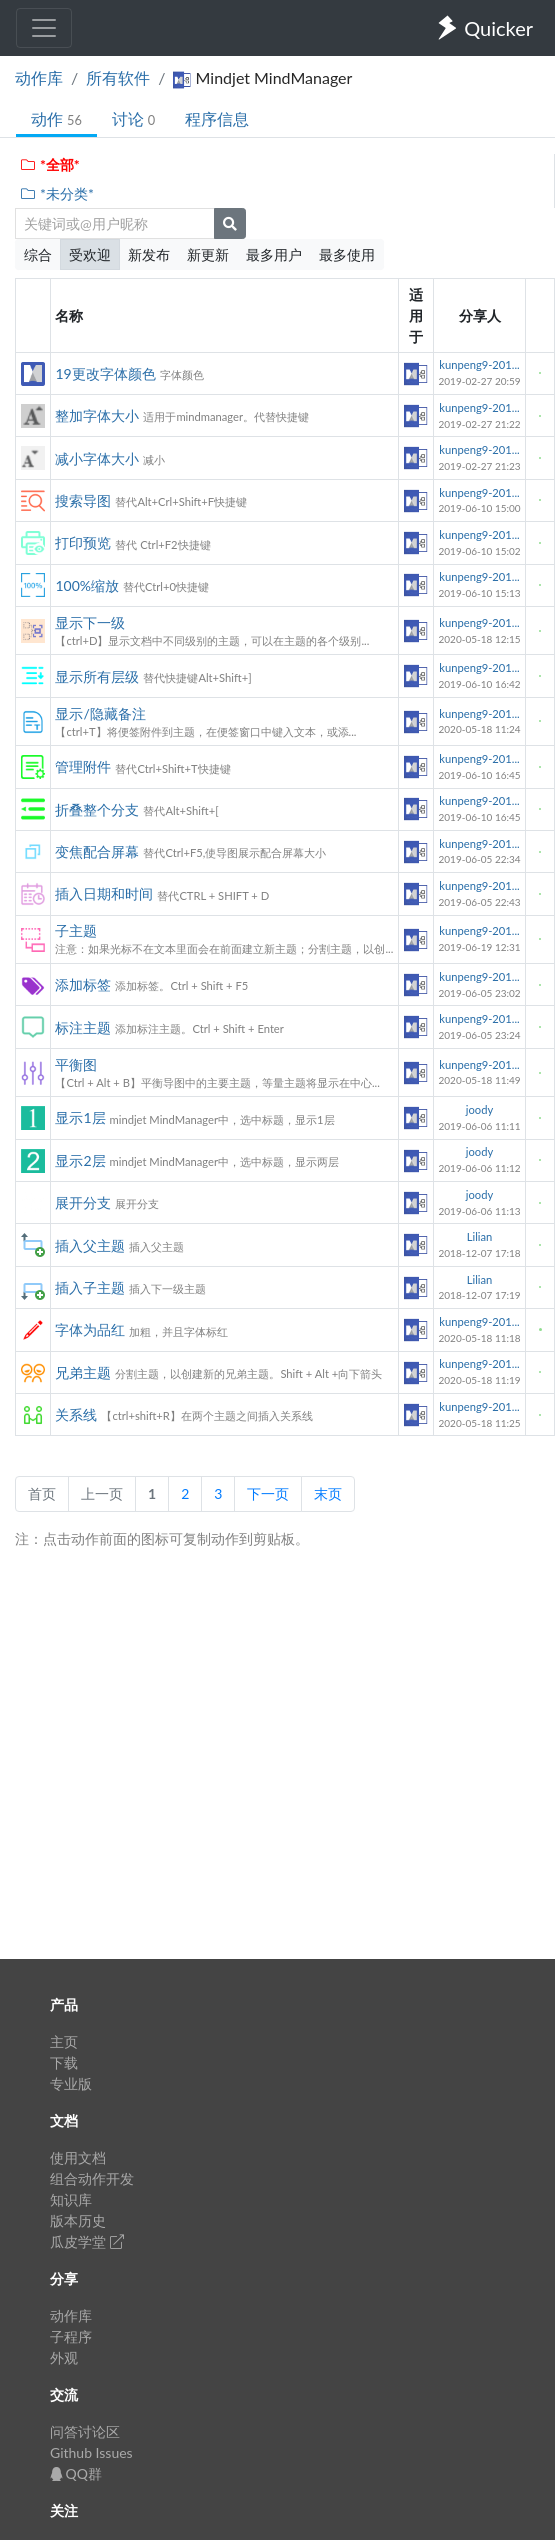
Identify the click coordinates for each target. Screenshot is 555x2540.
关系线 (76, 1414)
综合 (38, 254)
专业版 (71, 2083)
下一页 (268, 1493)
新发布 (149, 254)
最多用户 (274, 254)
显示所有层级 (97, 676)
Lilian (480, 1236)
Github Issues (91, 2452)
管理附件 (83, 766)
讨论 (133, 118)
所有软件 (118, 77)
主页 (64, 2041)
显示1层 (80, 1117)
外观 (64, 2357)
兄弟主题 (83, 1372)
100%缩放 (87, 585)
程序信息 (217, 118)
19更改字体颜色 (105, 373)
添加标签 (83, 984)
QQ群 (76, 2473)
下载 (64, 2062)
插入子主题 (90, 1287)
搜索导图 (83, 500)
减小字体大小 (97, 458)
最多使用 (347, 254)
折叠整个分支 (97, 809)
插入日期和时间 (104, 893)
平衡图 (76, 1064)
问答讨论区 (85, 2431)
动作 (56, 118)
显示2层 (80, 1160)
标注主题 (83, 1027)
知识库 (71, 2199)
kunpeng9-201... (479, 364)
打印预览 (83, 542)
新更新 (208, 254)
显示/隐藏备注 (100, 713)
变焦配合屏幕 (97, 851)
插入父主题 (90, 1245)
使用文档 (78, 2157)
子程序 (71, 2336)
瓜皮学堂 (87, 2241)
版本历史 (78, 2220)
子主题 (76, 930)
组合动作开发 (92, 2178)
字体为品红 (90, 1329)
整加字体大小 (97, 415)
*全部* (49, 164)
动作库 (39, 77)
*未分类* (56, 193)
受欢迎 (90, 254)
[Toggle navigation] (44, 28)
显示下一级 (90, 622)
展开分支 (83, 1202)
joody (479, 1109)
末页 (328, 1493)
